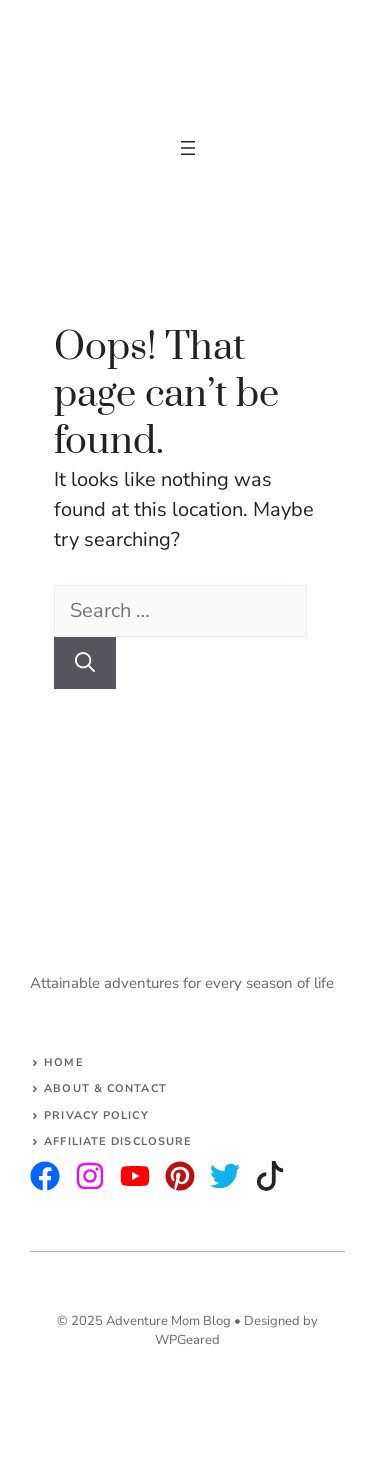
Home (63, 1062)
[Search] (85, 663)
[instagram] (45, 1176)
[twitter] (90, 1176)
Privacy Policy (96, 1115)
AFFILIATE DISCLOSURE (118, 1141)
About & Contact (105, 1088)
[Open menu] (188, 148)
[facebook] (135, 1176)
